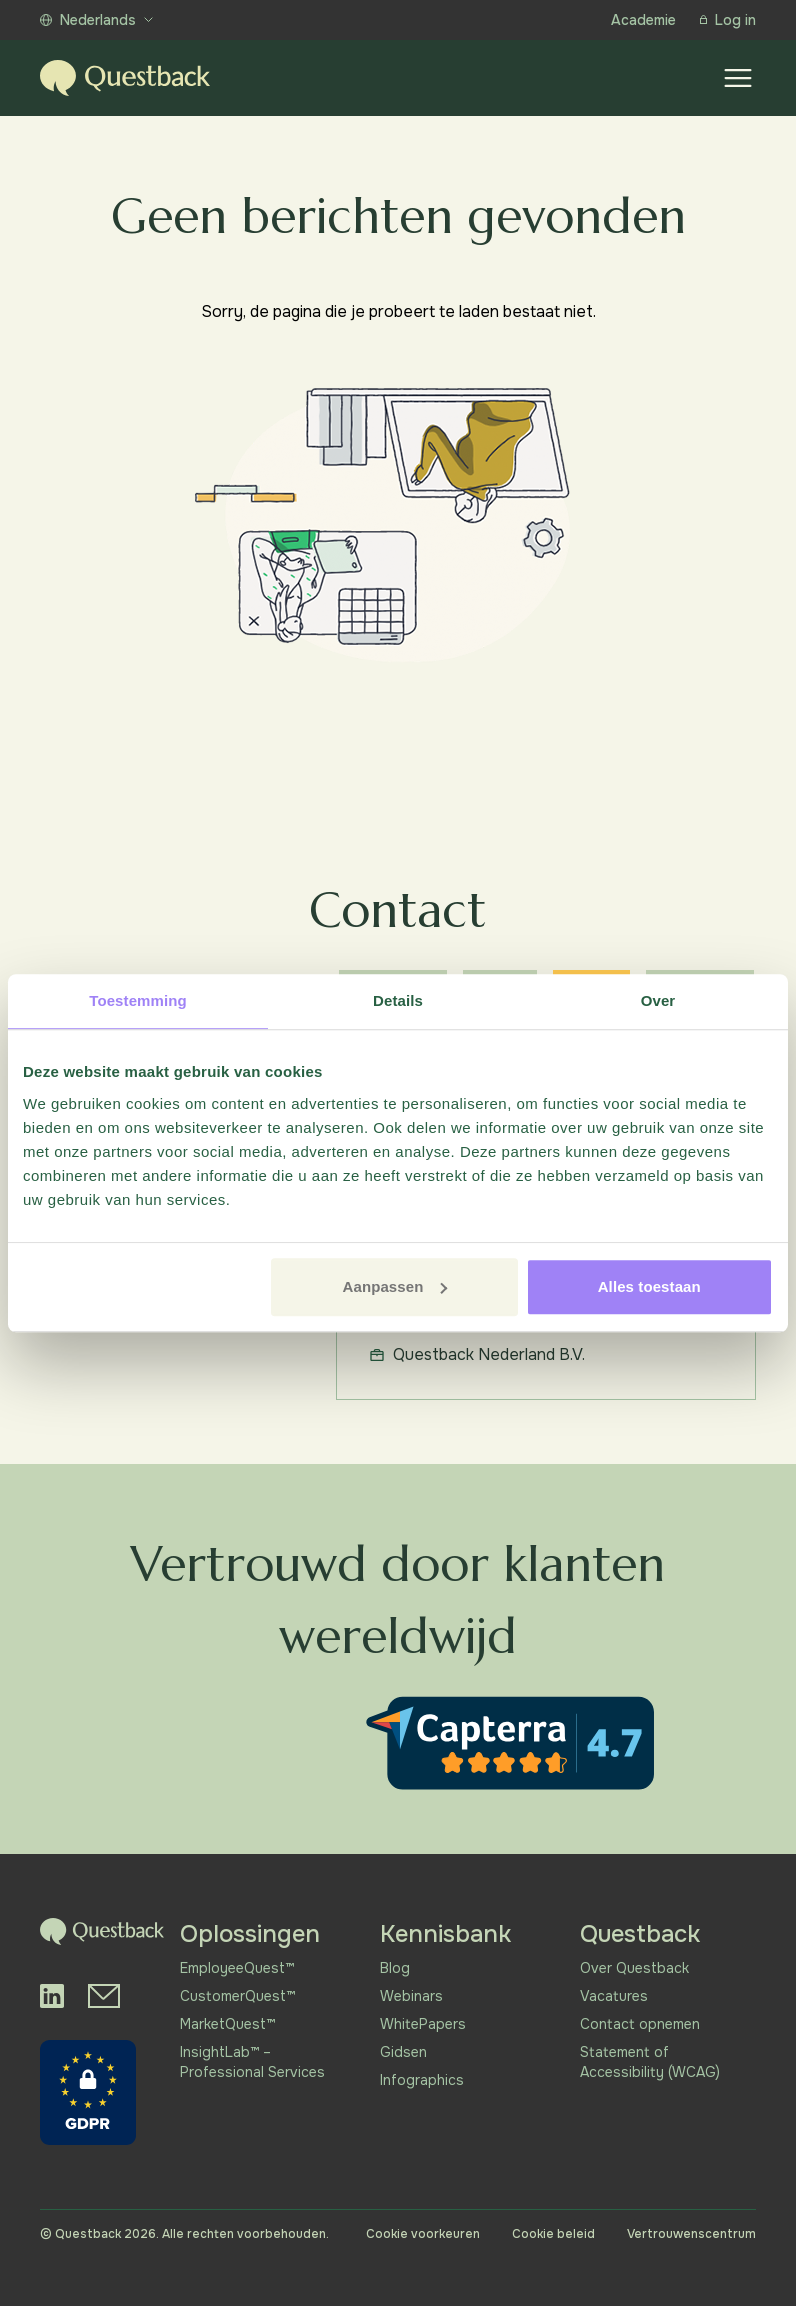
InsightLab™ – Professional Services (252, 2062)
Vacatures (614, 1996)
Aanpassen (395, 1286)
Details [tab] (398, 1000)
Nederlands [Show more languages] (96, 20)
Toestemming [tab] (138, 1000)
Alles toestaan (649, 1286)
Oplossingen (250, 1934)
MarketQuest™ (227, 2024)
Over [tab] (658, 1000)
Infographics (422, 2080)
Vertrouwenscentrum (691, 2234)
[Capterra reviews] (510, 1743)
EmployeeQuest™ (237, 1968)
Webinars (411, 1996)
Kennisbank (445, 1934)
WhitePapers (423, 2024)
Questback (640, 1934)
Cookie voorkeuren (423, 2234)
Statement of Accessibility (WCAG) (650, 2062)
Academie (643, 20)
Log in (728, 20)
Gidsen (403, 2052)
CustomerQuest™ (237, 1996)
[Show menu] (738, 78)
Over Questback (634, 1968)
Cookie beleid (553, 2234)
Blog (395, 1968)
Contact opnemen (640, 2024)
